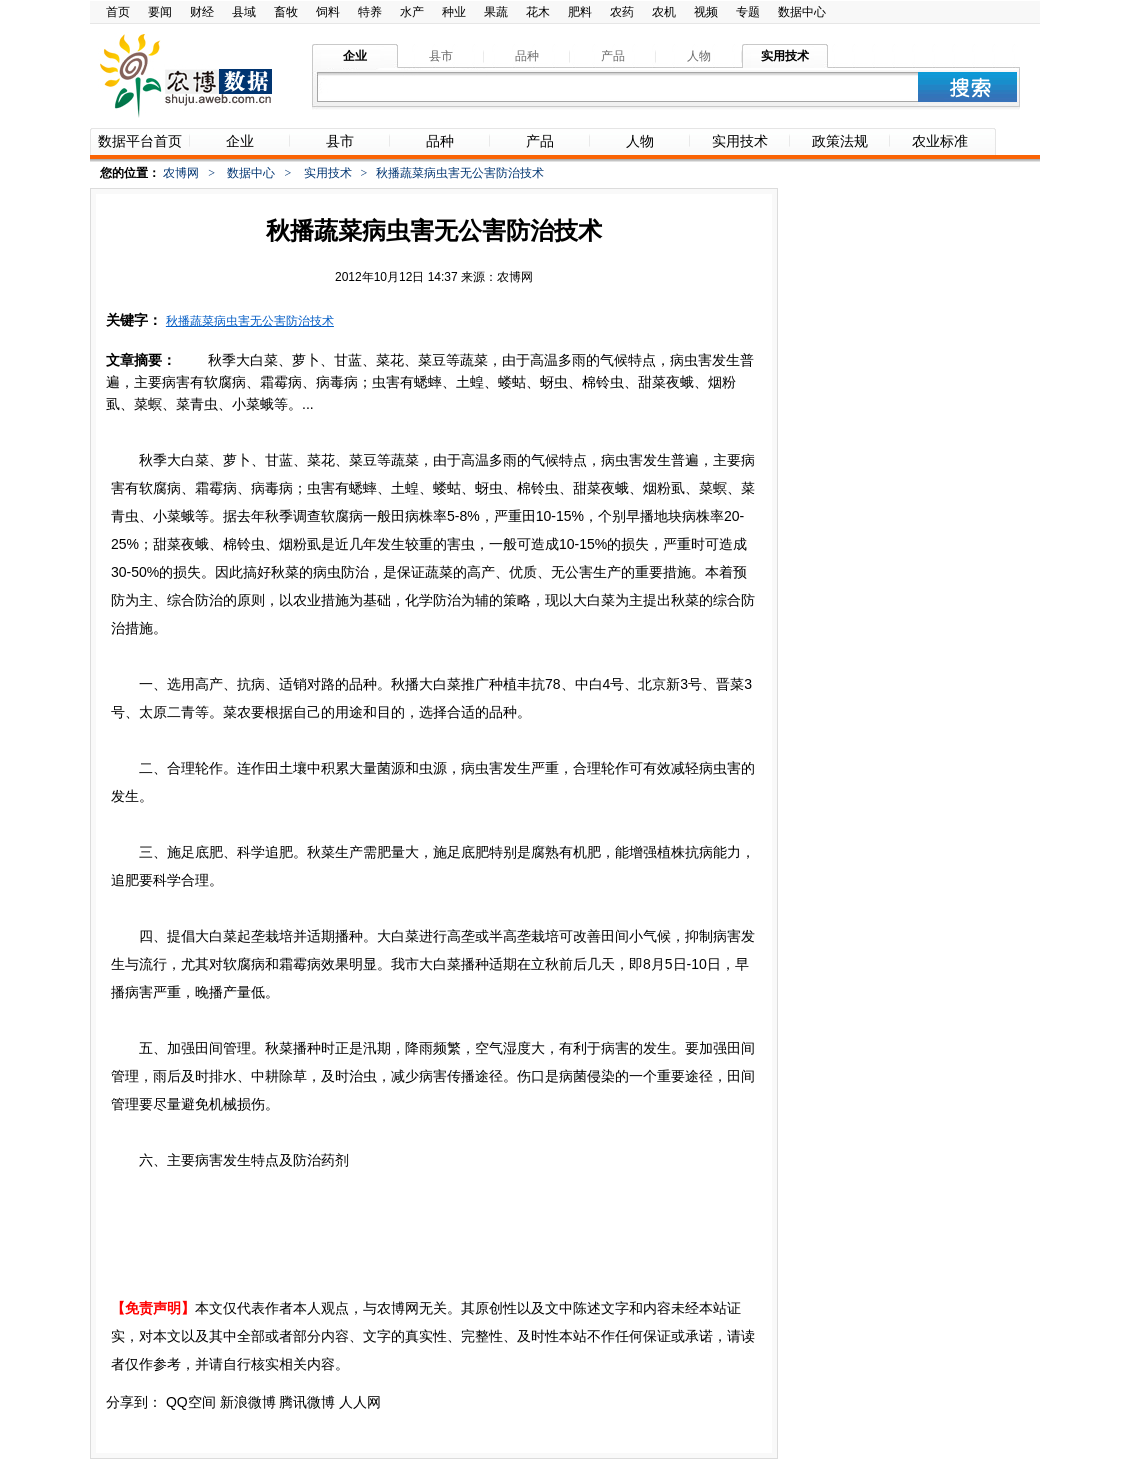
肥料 (580, 12)
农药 (622, 12)
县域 (244, 12)
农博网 (181, 173)
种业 (454, 12)
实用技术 (328, 173)
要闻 (160, 12)
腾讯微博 (307, 1402)
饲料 (328, 12)
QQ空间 (191, 1402)
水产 (412, 12)
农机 (664, 12)
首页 (118, 12)
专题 (748, 12)
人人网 (360, 1402)
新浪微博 (248, 1402)
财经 (202, 12)
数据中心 (802, 12)
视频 (706, 12)
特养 (370, 12)
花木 (538, 12)
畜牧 (286, 12)
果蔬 (496, 12)
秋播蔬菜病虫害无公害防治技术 (250, 321)
